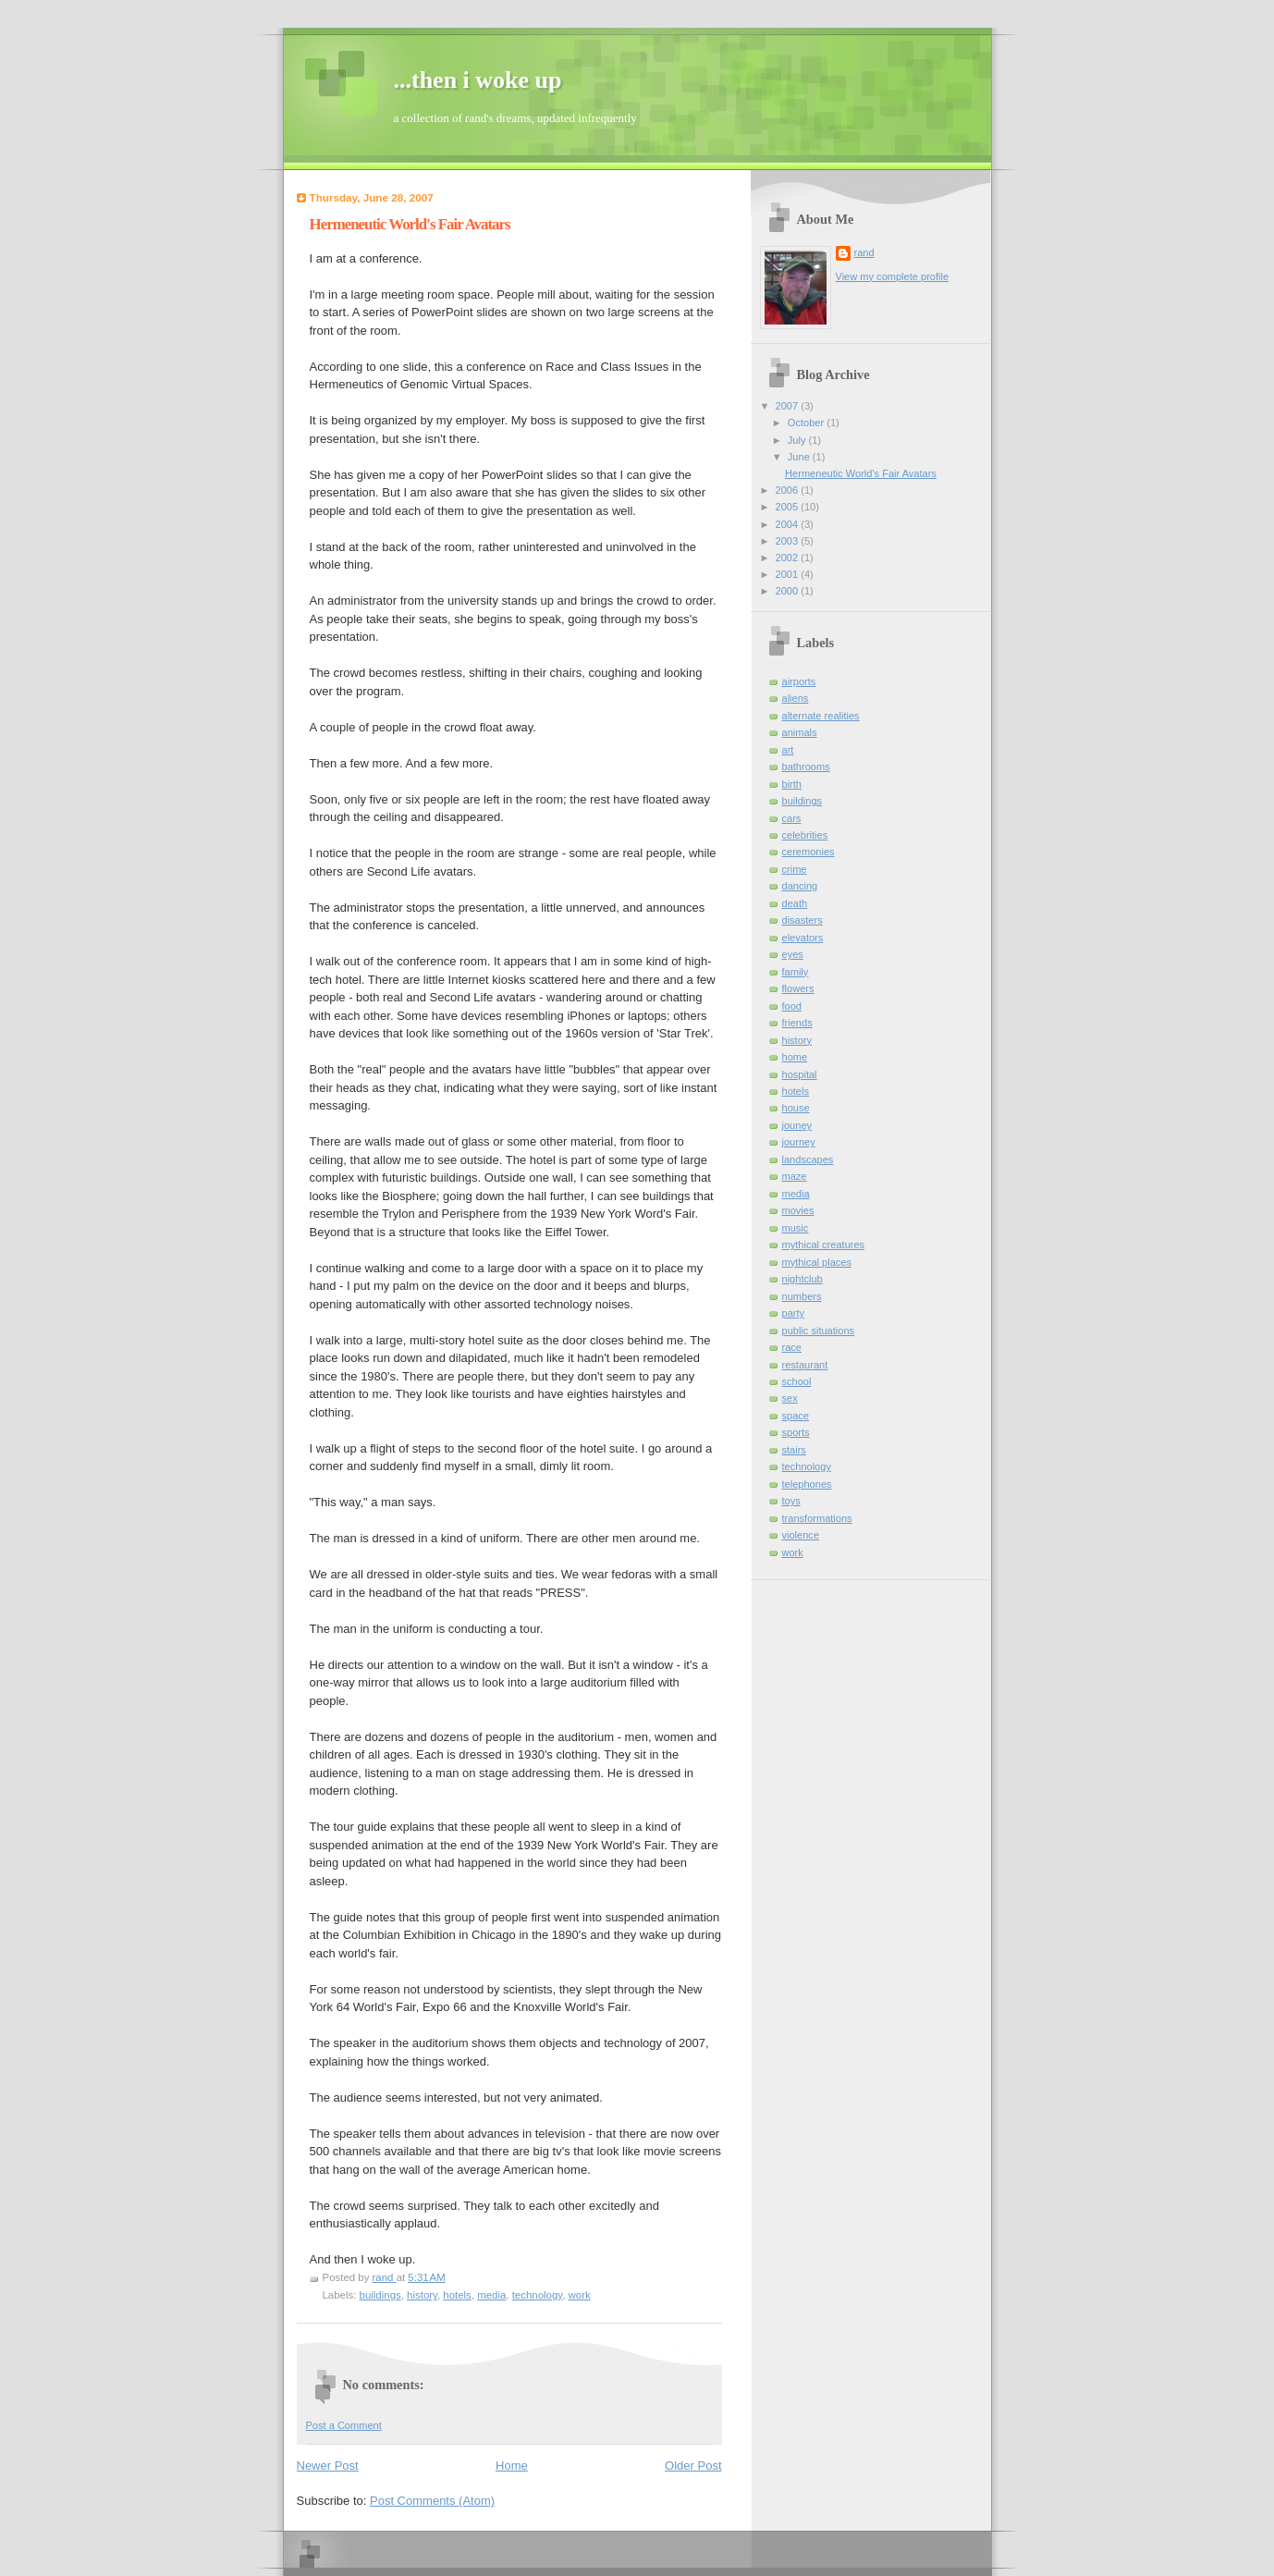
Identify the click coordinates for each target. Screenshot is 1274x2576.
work (580, 2294)
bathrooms (806, 766)
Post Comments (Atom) (432, 2501)
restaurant (805, 1364)
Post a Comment (344, 2425)
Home (512, 2465)
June (800, 456)
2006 (789, 490)
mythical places (817, 1262)
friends (797, 1022)
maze (794, 1176)
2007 (789, 405)
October (807, 422)
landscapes (808, 1159)
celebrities (805, 834)
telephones (807, 1484)
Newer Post (328, 2465)
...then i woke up (478, 80)
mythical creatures (823, 1244)
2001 (789, 574)
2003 (789, 540)
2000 (789, 590)
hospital (799, 1074)
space (795, 1415)
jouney (797, 1125)
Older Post (693, 2465)
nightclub (802, 1278)
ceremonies (808, 851)
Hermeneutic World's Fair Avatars (861, 473)
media (491, 2294)
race (792, 1347)
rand (864, 252)
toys (791, 1500)
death (795, 903)
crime (794, 869)
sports (796, 1432)
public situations (818, 1330)
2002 (789, 557)
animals (799, 732)
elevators (803, 937)
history (422, 2294)
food (792, 1006)
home (795, 1056)
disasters (802, 920)
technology (537, 2294)
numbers (802, 1296)
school (797, 1381)
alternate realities (821, 715)
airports (799, 681)
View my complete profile (892, 276)
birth (792, 784)
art (788, 749)
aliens (795, 698)
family (795, 971)
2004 (789, 524)
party (793, 1313)
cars (792, 818)
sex (790, 1398)
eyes (792, 954)
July (798, 440)
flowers (798, 988)
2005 (789, 506)
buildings (380, 2294)
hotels (457, 2294)
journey (798, 1141)
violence (801, 1534)
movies (798, 1210)
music (795, 1227)
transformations (817, 1518)
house (796, 1107)
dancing (800, 885)
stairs (794, 1449)
